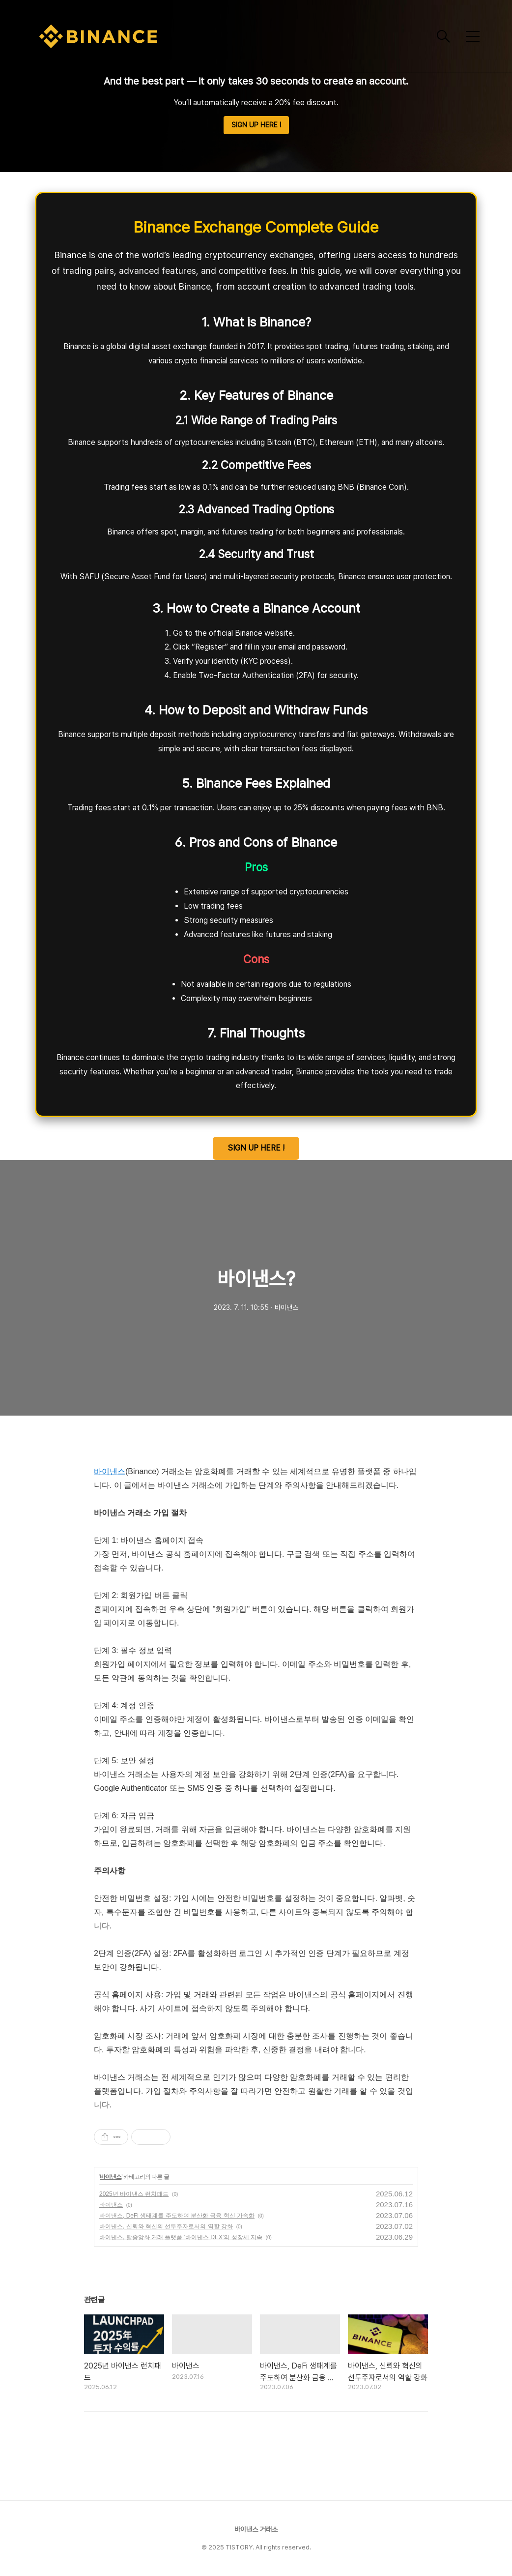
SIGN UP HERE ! (256, 125)
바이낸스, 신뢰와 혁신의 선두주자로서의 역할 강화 (166, 2226)
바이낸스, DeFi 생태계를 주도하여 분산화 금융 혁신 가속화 (177, 2215)
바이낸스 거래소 (256, 2529)
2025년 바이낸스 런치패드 (134, 2194)
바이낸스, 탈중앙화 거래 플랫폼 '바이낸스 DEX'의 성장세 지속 (180, 2237)
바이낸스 (109, 1471)
